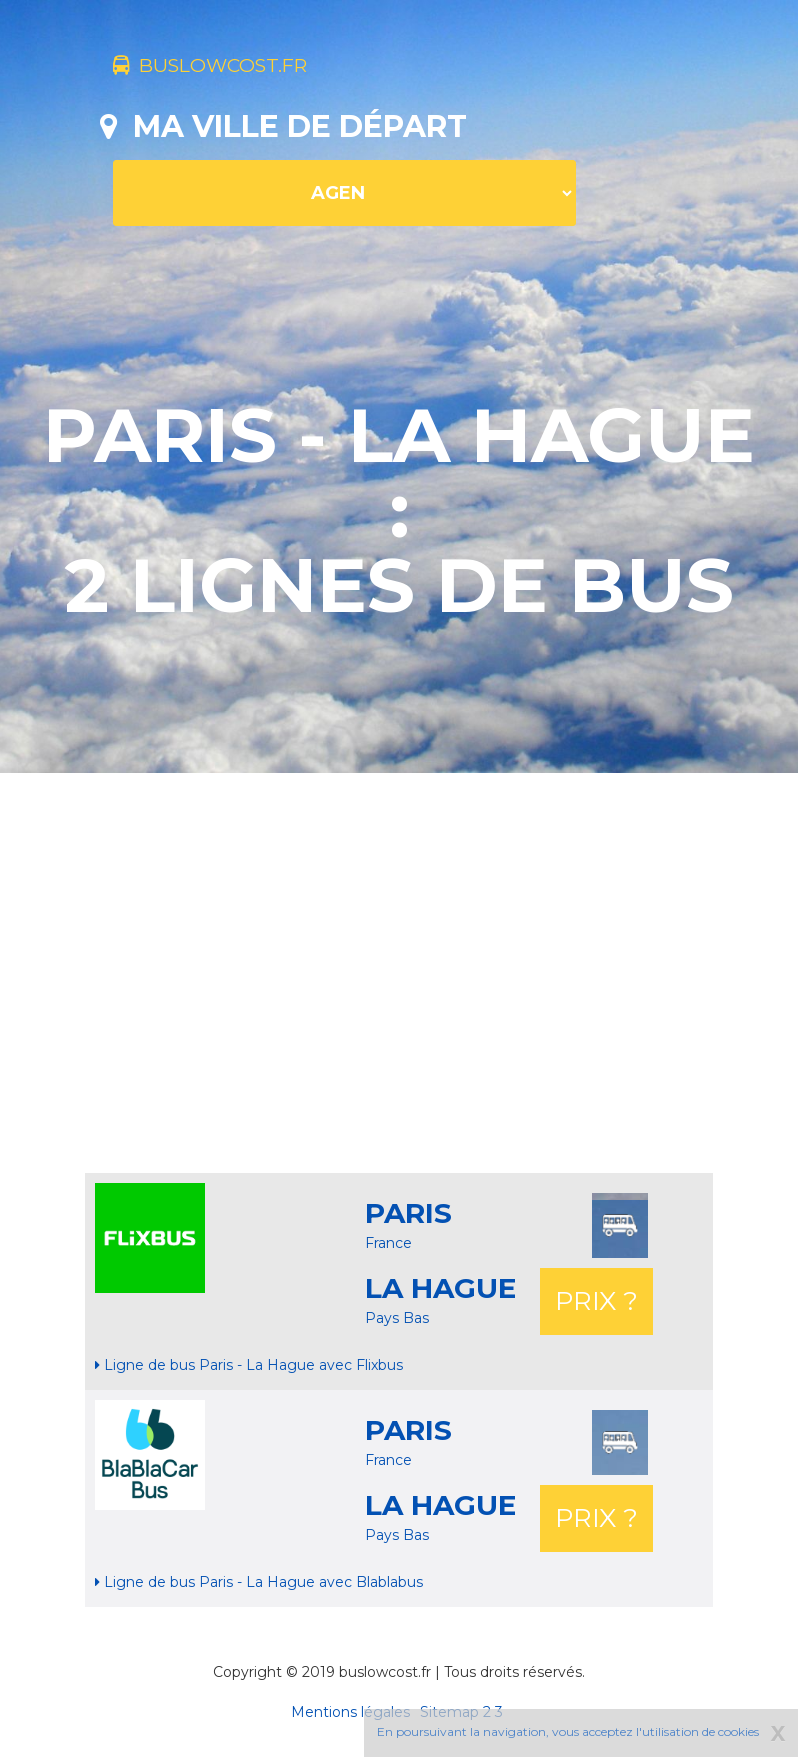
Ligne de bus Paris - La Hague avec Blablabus (259, 1582)
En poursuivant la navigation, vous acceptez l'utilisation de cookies (568, 1731)
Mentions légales (350, 1712)
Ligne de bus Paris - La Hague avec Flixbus (249, 1365)
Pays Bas (397, 1318)
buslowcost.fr (242, 68)
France (388, 1243)
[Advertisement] (449, 973)
